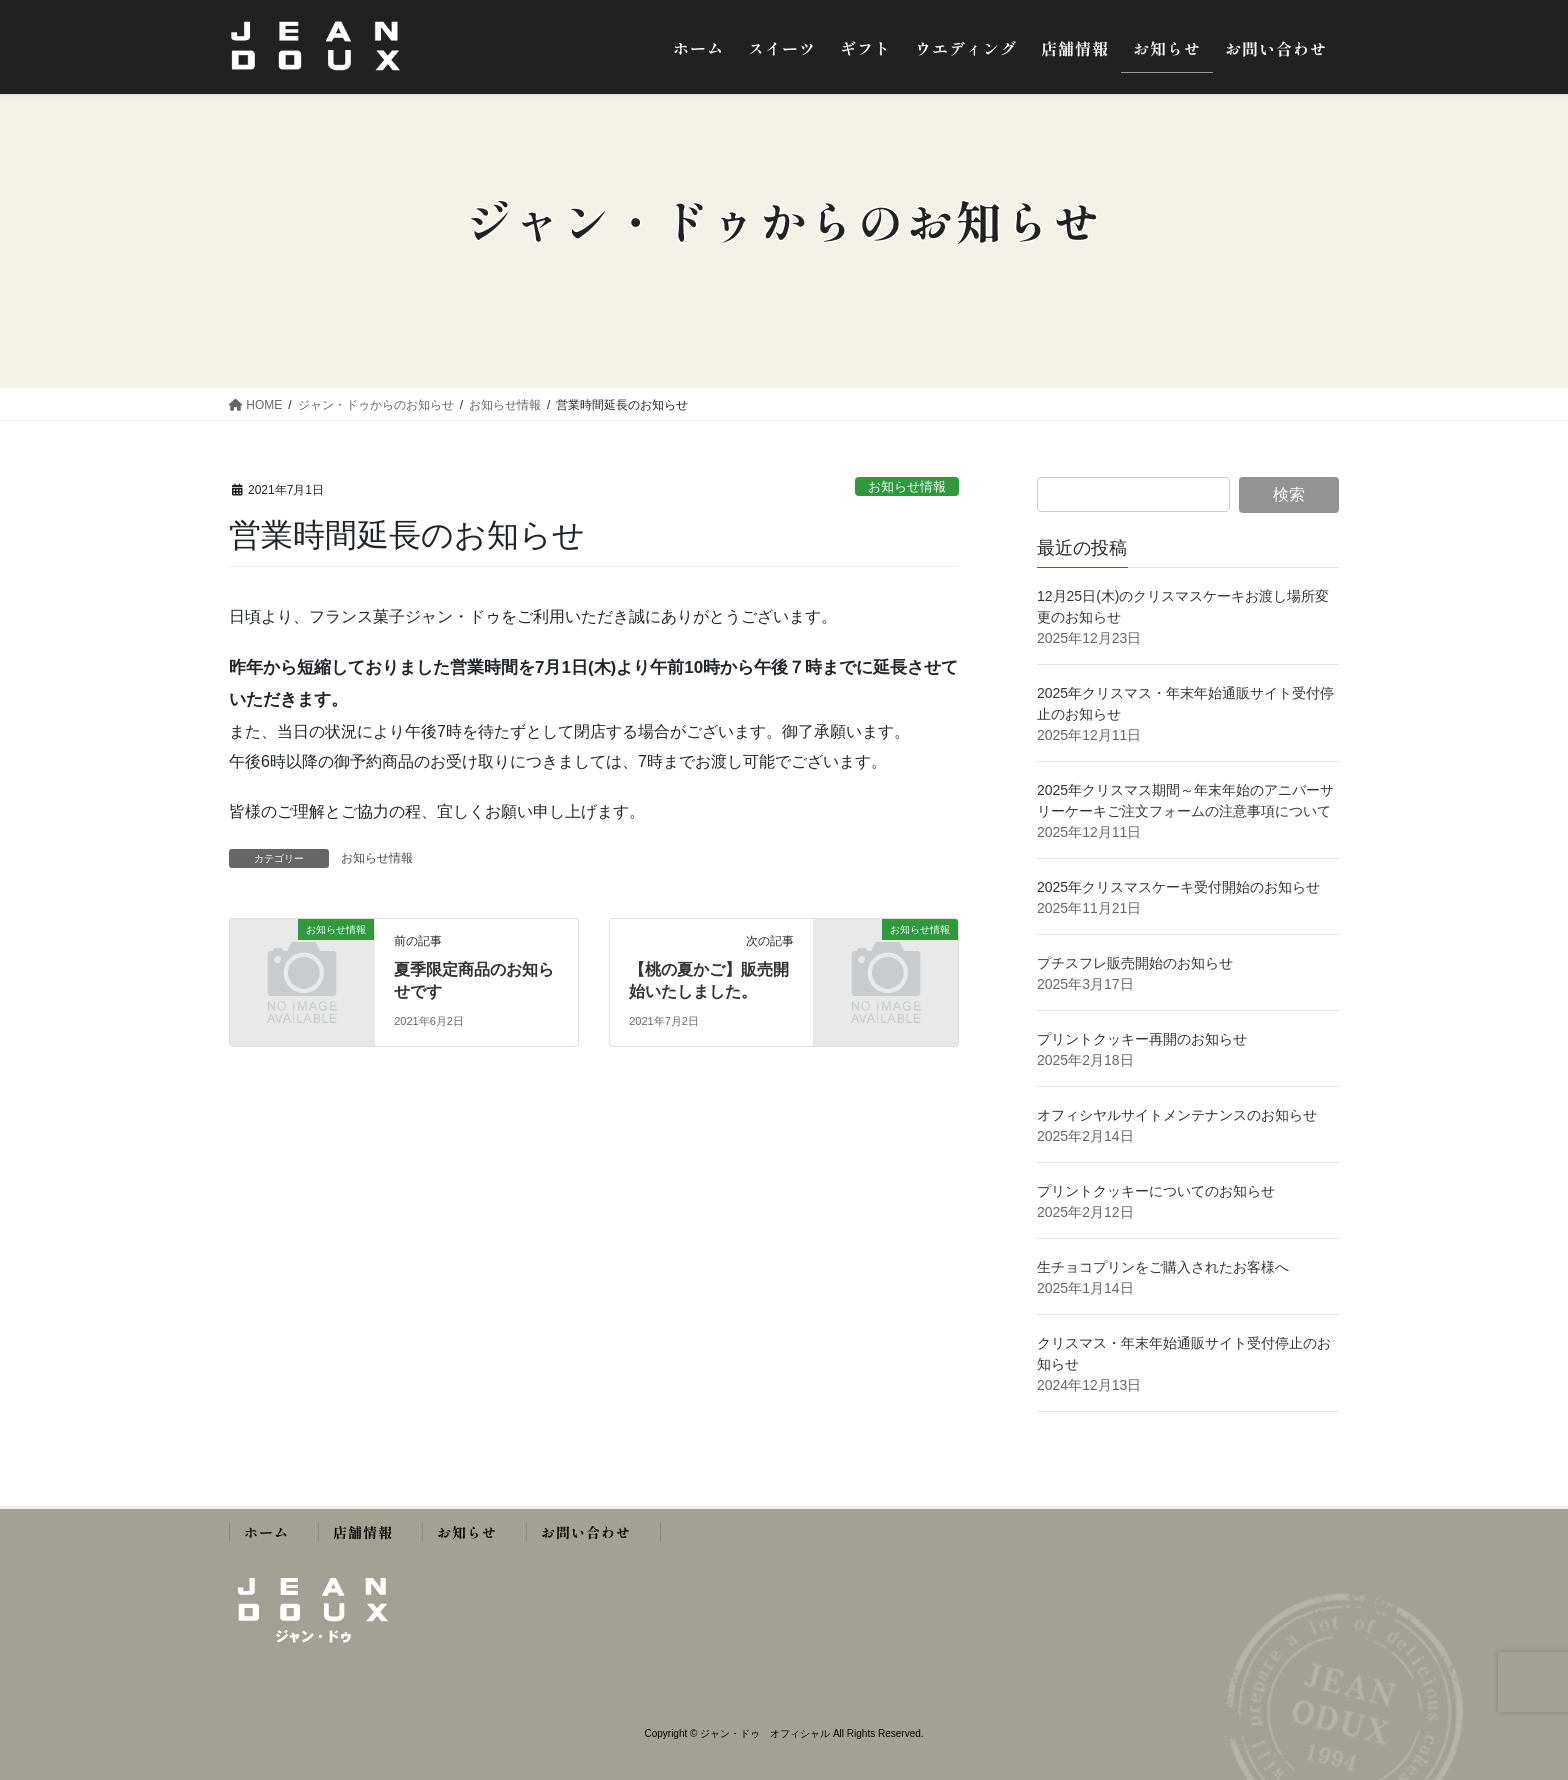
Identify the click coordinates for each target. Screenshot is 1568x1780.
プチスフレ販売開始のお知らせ (1135, 963)
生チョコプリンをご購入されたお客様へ (1163, 1267)
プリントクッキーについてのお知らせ (1156, 1191)
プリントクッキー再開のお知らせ (1142, 1039)
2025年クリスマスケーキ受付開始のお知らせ (1180, 887)
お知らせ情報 (907, 486)
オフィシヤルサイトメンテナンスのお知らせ (1177, 1115)
